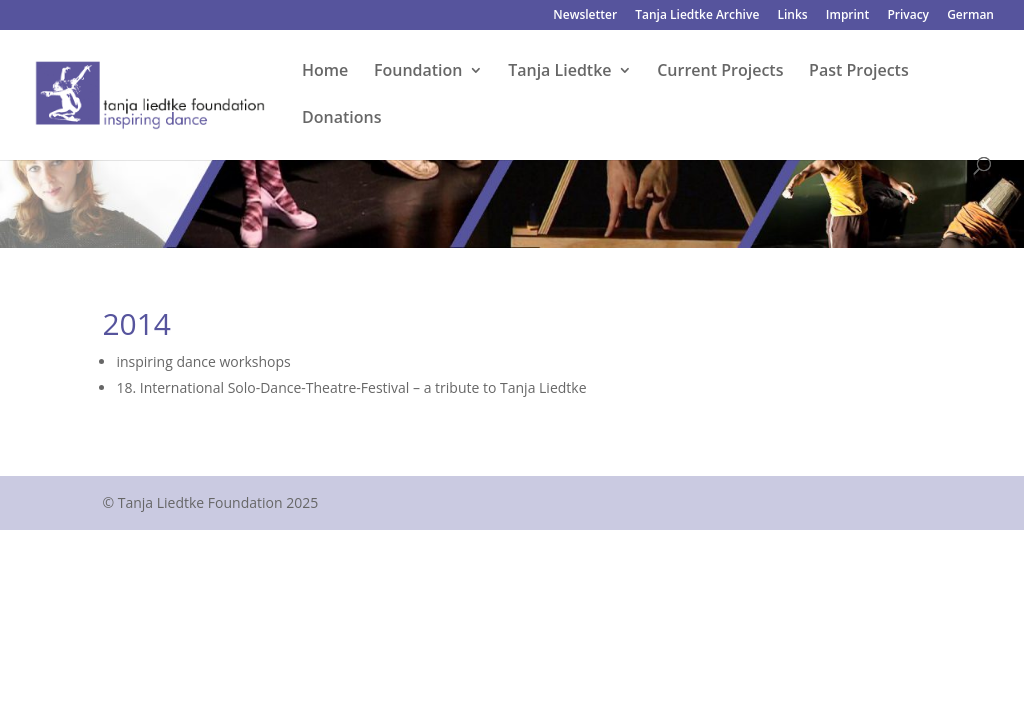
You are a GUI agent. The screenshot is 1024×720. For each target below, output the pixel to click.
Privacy (908, 16)
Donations (341, 119)
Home (325, 72)
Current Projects (720, 72)
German (970, 16)
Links (792, 16)
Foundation (418, 72)
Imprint (847, 16)
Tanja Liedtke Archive (697, 16)
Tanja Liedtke (559, 72)
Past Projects (859, 72)
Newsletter (585, 16)
